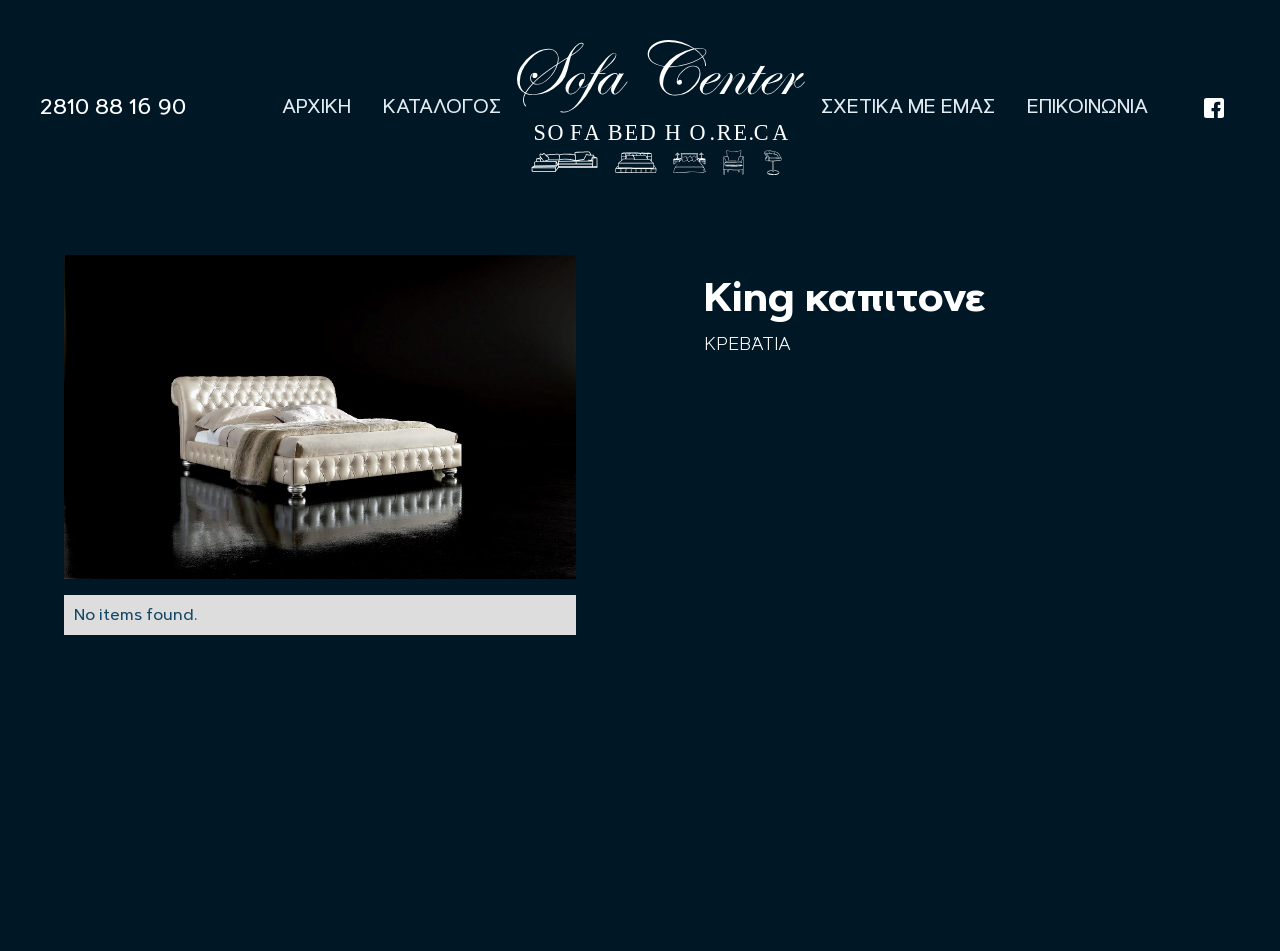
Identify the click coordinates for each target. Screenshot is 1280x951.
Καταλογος (442, 106)
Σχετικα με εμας (908, 106)
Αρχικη (316, 106)
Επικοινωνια (1087, 106)
